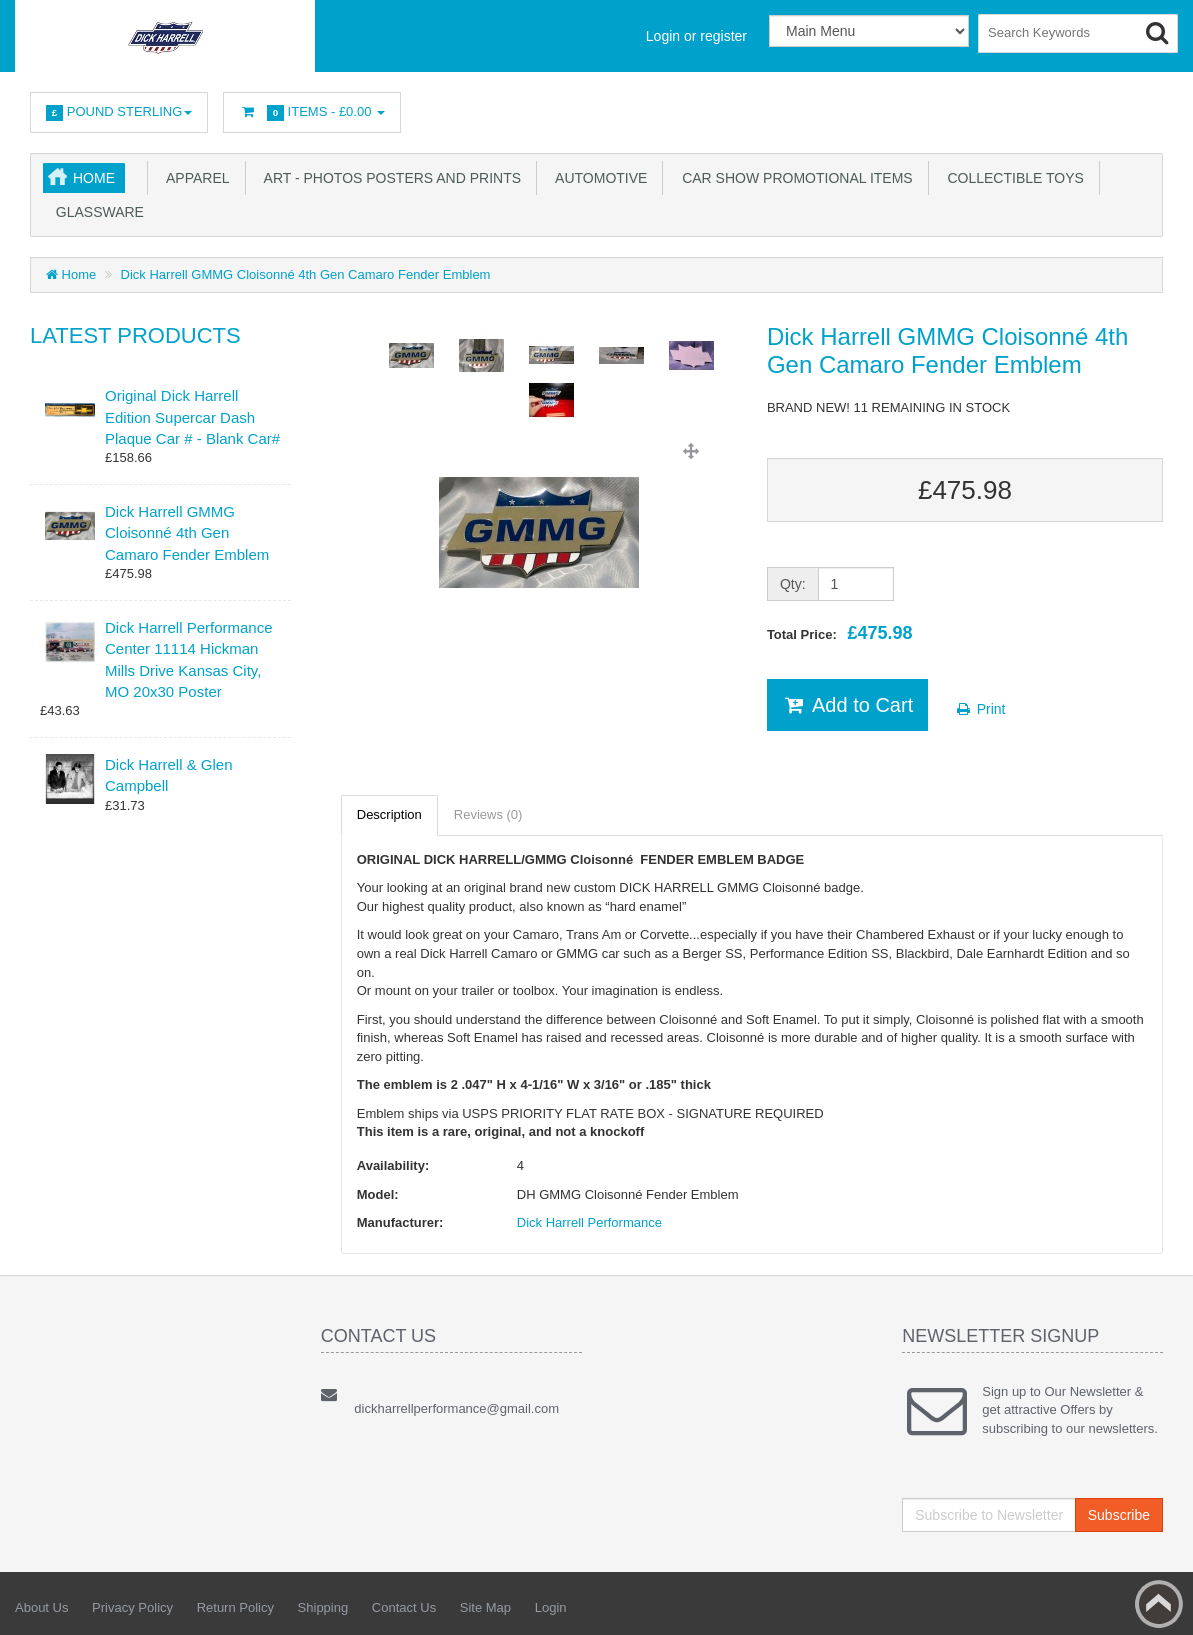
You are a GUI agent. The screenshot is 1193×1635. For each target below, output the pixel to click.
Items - (312, 112)
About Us (41, 1607)
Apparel (194, 178)
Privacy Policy (132, 1607)
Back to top (1159, 1604)
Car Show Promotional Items (793, 178)
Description (389, 814)
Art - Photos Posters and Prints (389, 178)
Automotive (597, 178)
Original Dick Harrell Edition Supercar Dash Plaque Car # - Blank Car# (192, 417)
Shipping (323, 1607)
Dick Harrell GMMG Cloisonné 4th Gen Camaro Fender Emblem (306, 274)
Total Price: (840, 633)
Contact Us (404, 1607)
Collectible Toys (1012, 178)
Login (551, 1607)
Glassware (96, 212)
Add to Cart (847, 705)
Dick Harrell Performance (589, 1222)
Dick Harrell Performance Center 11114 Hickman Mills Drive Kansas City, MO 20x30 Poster (189, 659)
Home (94, 178)
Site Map (485, 1607)
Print (980, 709)
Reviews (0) (488, 814)
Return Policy (235, 1607)
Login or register (696, 36)
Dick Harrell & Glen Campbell (169, 775)
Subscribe (1119, 1515)
